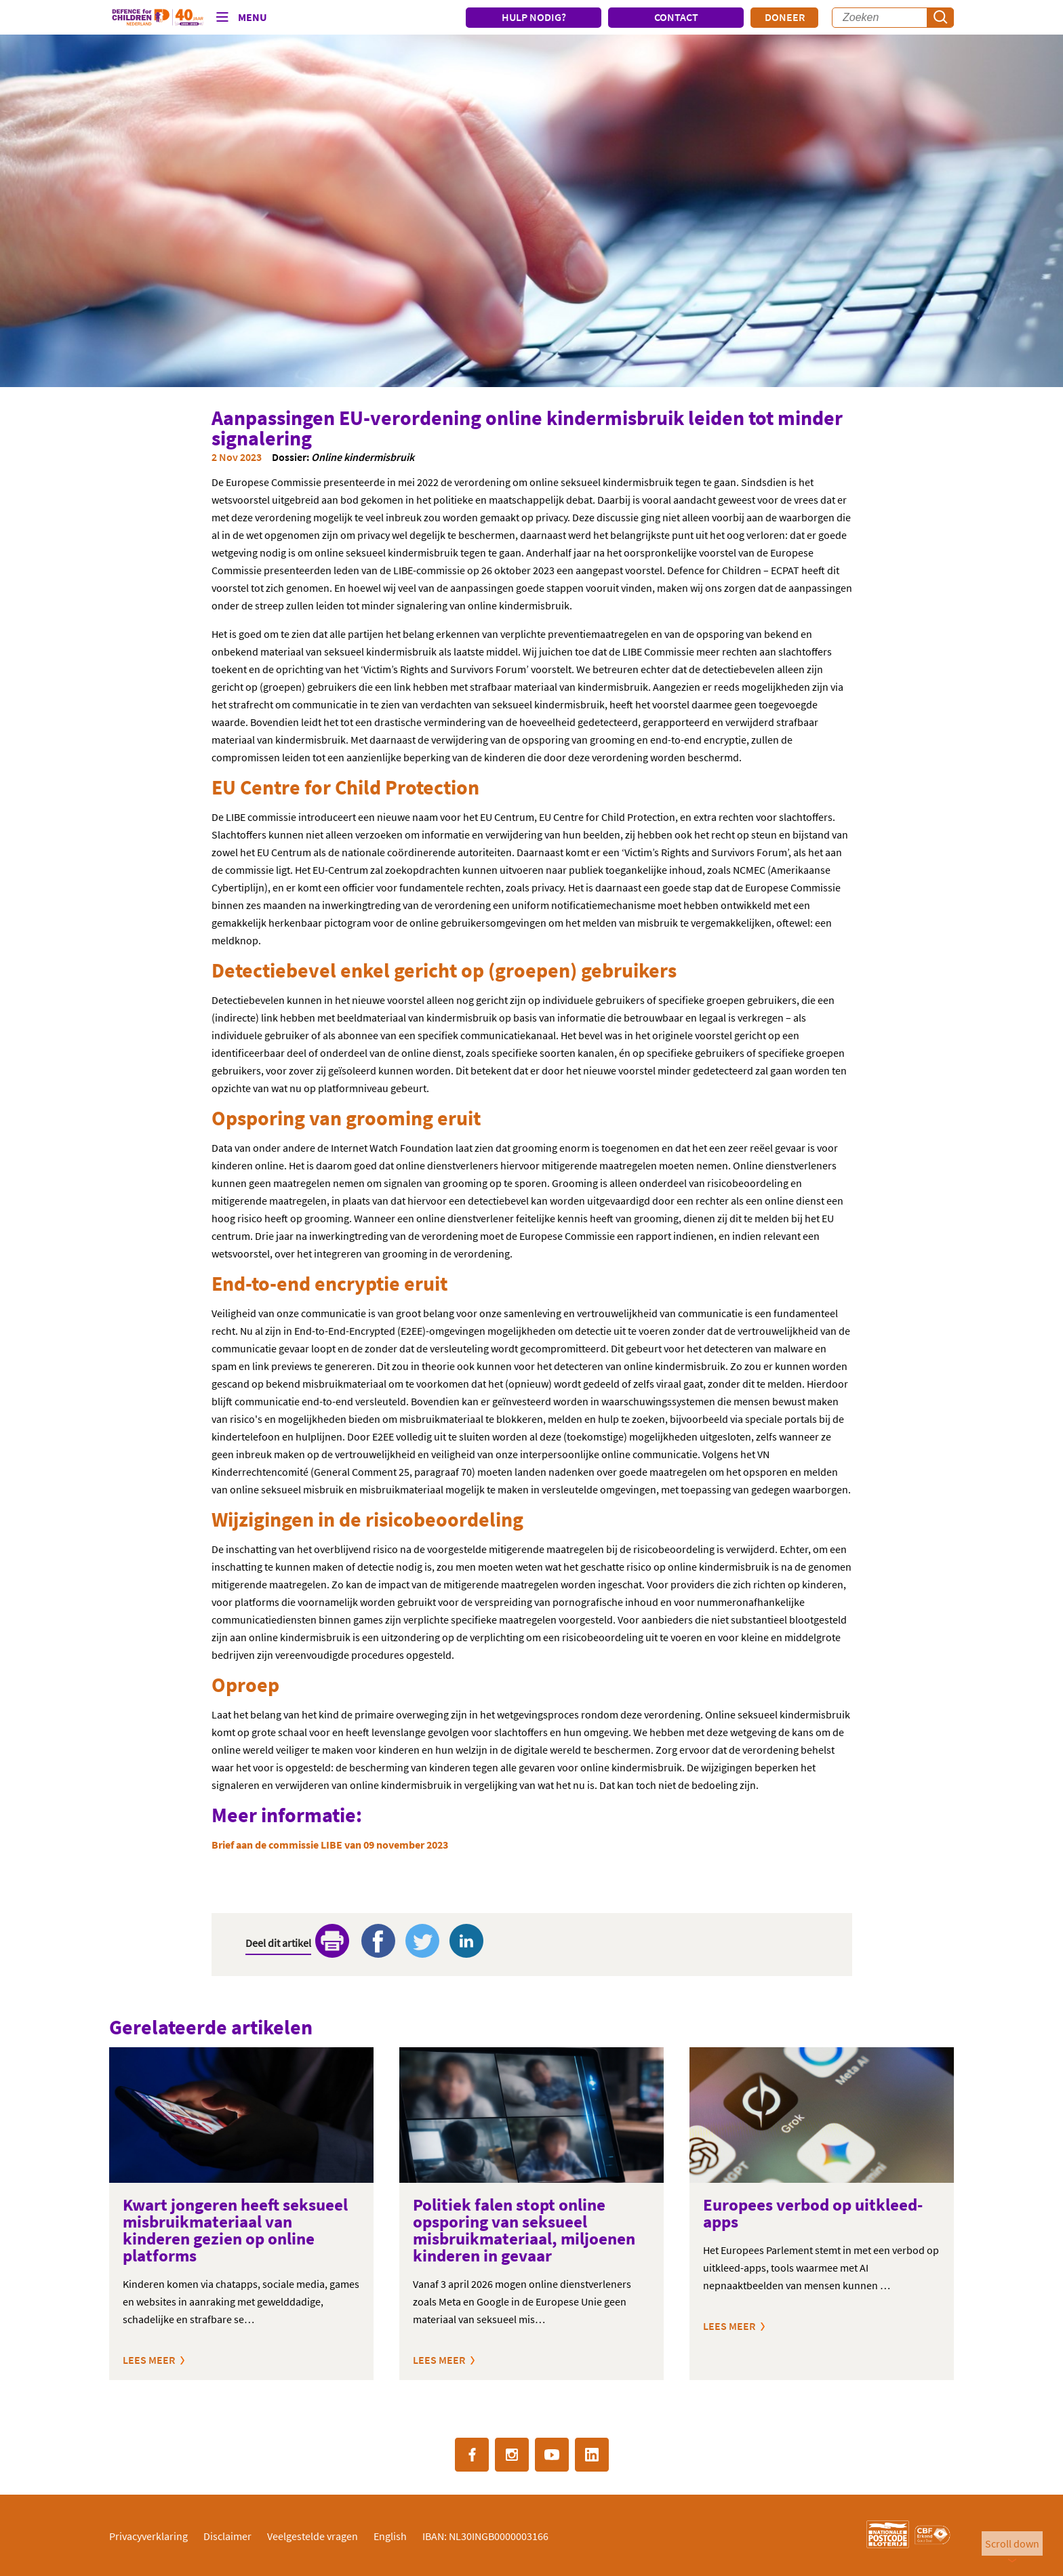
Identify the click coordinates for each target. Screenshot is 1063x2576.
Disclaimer (227, 2536)
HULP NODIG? (534, 17)
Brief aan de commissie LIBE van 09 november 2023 (330, 1844)
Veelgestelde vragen (312, 2536)
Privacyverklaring (148, 2536)
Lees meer (149, 2360)
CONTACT (676, 17)
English (390, 2536)
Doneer (785, 17)
